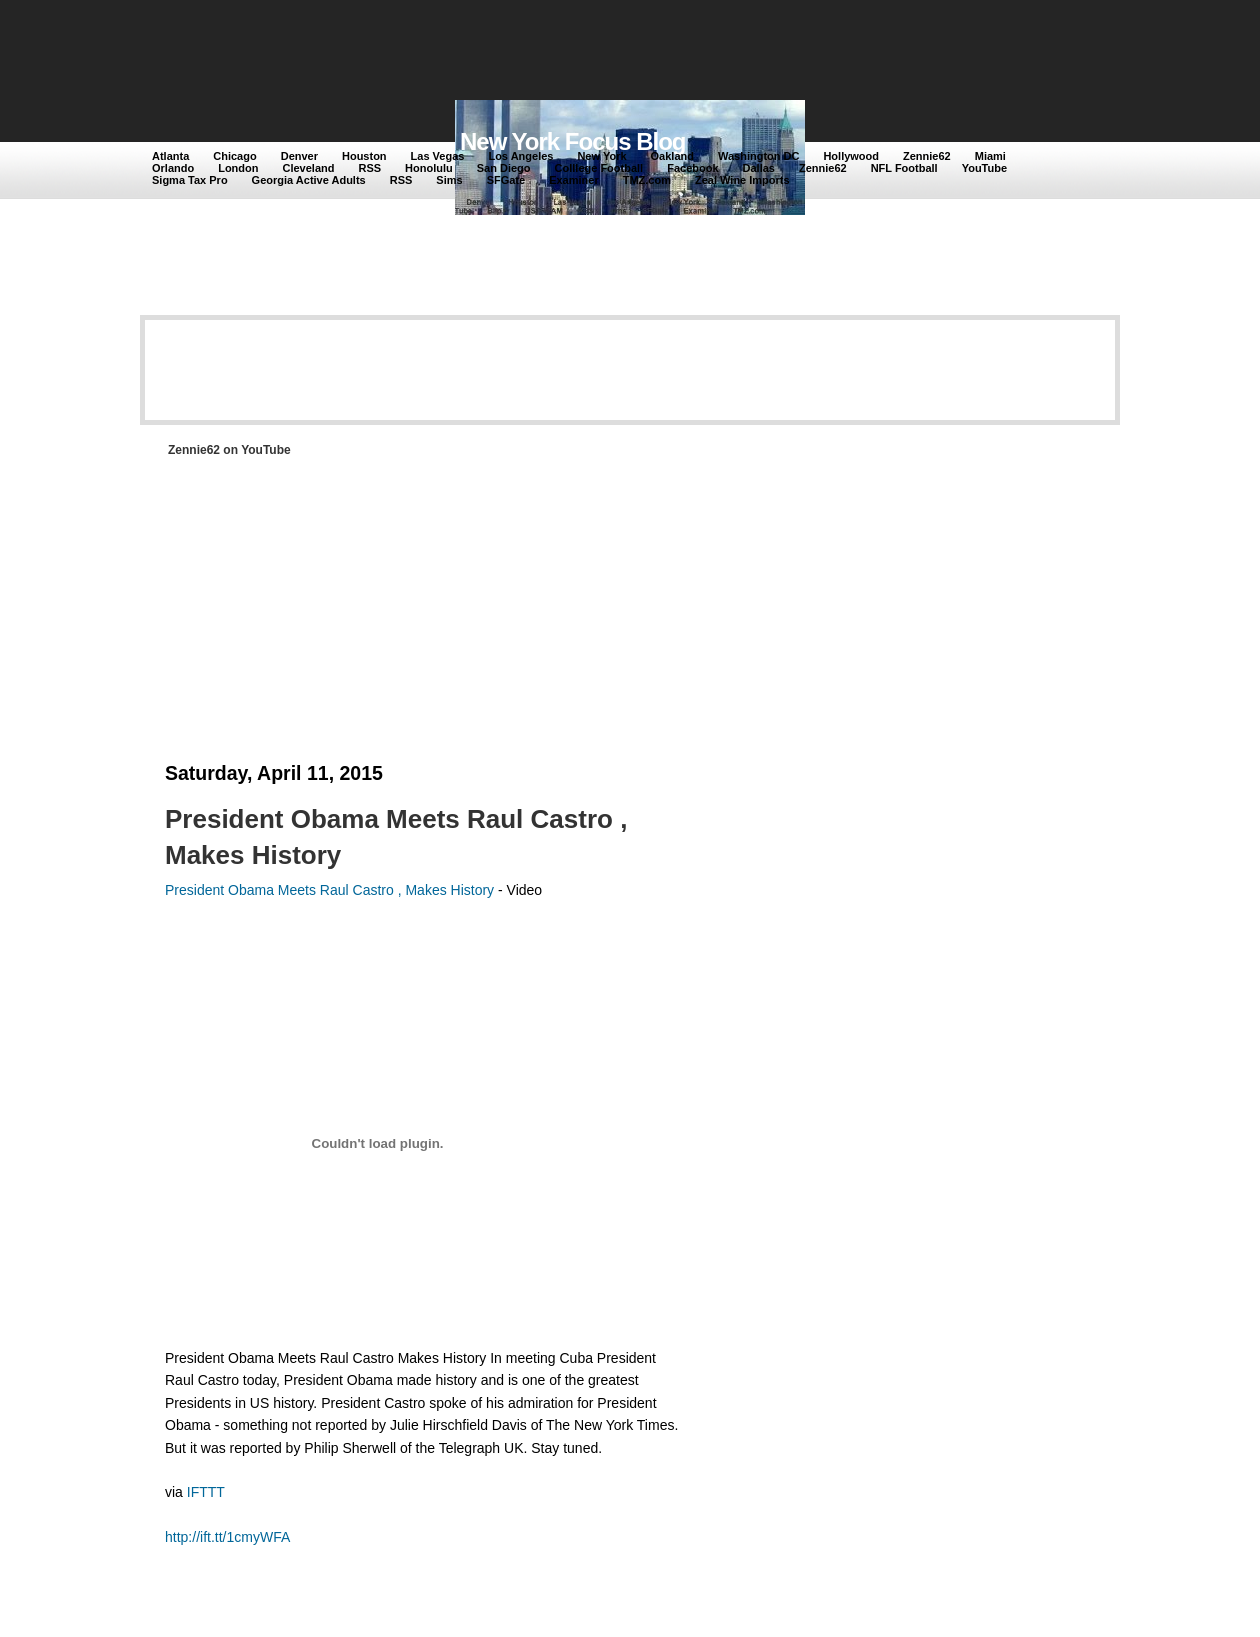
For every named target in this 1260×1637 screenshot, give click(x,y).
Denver (299, 156)
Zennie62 (927, 156)
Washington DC (758, 156)
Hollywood (851, 156)
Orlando (173, 168)
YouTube (984, 168)
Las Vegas (438, 156)
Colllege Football (599, 168)
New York (601, 156)
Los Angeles (520, 156)
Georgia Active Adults (309, 180)
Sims (449, 180)
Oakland (672, 156)
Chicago (234, 156)
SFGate (506, 180)
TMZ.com (647, 180)
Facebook (692, 168)
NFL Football (904, 168)
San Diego (504, 168)
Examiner (574, 180)
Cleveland (309, 168)
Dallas (759, 168)
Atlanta (170, 156)
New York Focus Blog (573, 141)
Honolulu (429, 168)
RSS (369, 168)
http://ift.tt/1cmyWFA (227, 1537)
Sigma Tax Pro (190, 180)
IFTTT (206, 1492)
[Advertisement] (519, 52)
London (238, 168)
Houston (364, 156)
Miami (990, 156)
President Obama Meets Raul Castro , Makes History (329, 890)
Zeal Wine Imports (742, 180)
